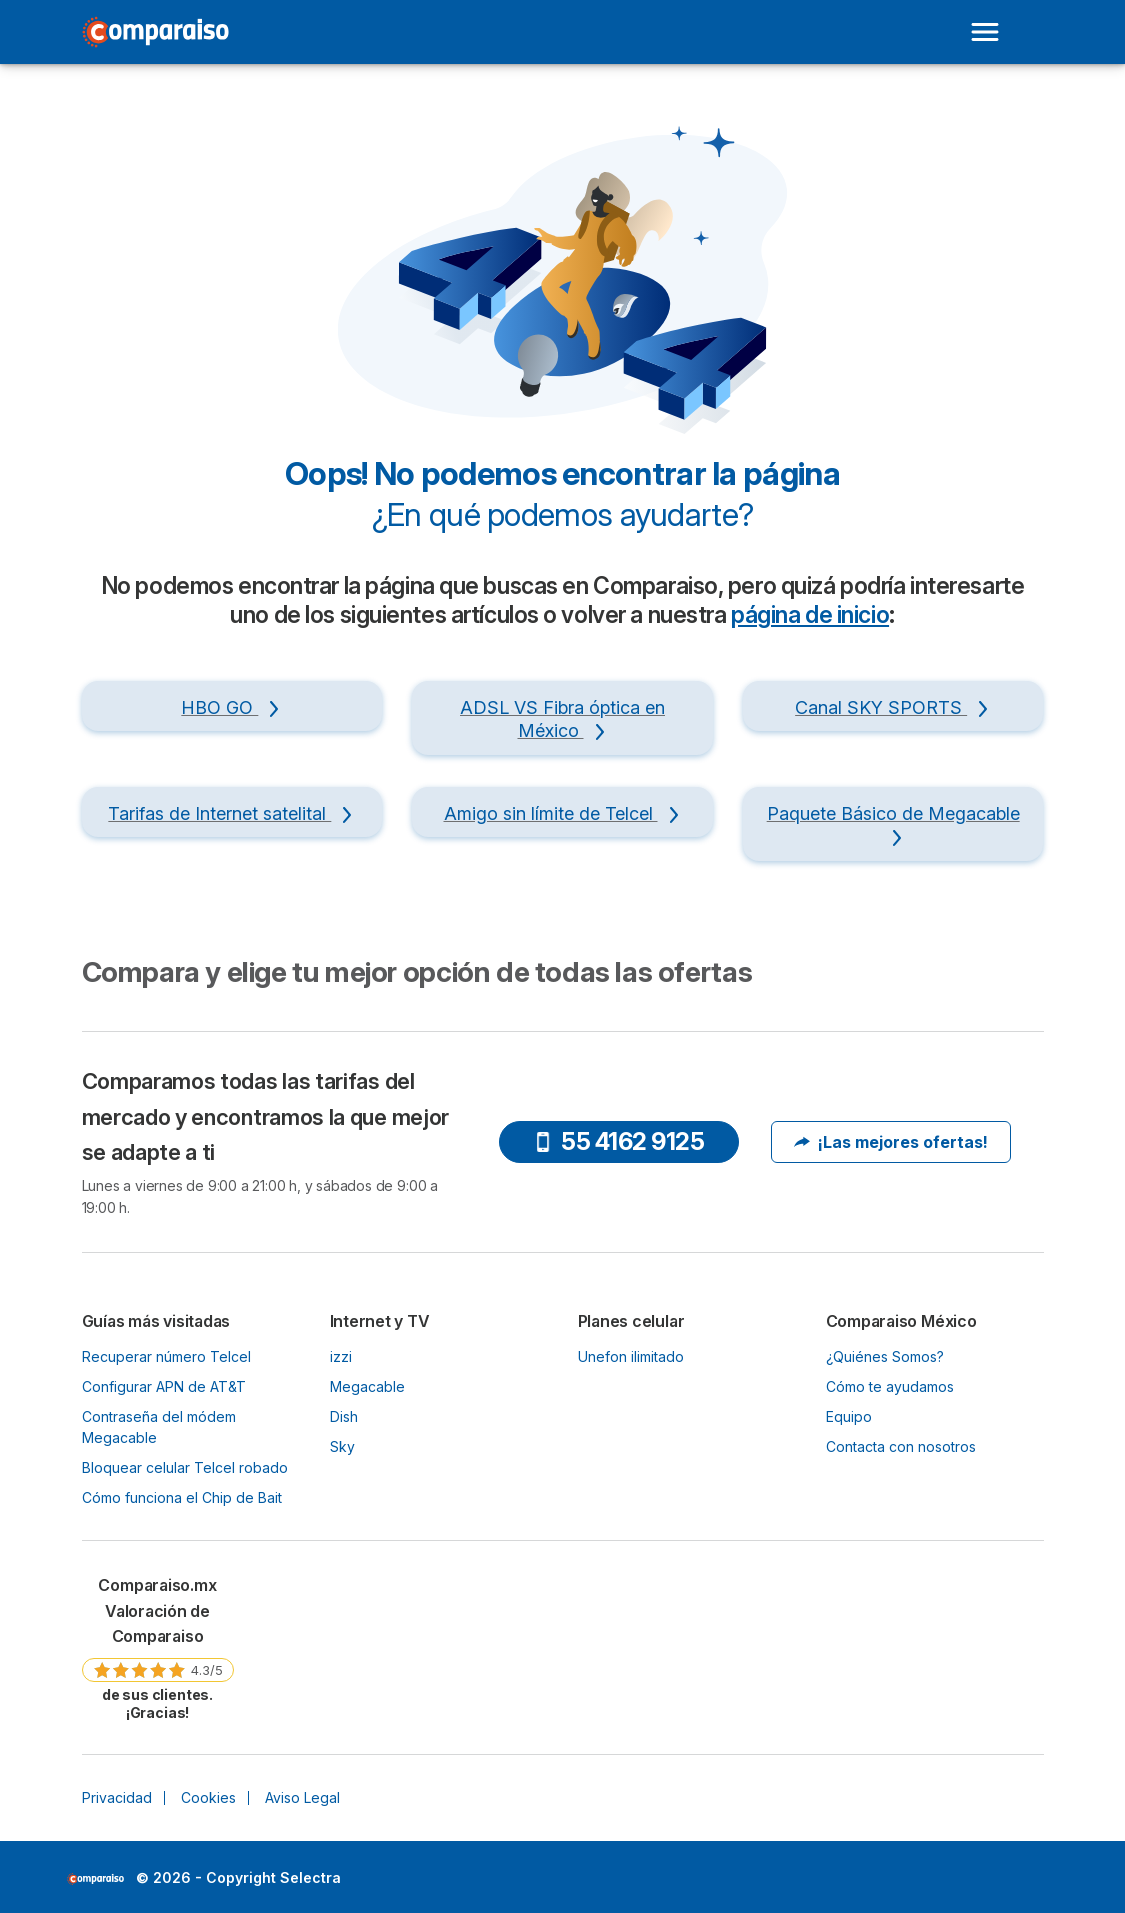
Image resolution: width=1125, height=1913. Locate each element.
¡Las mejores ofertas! (891, 1142)
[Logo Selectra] (156, 32)
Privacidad (117, 1797)
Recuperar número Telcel (166, 1356)
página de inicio (810, 615)
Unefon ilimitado (631, 1356)
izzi (341, 1356)
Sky (342, 1446)
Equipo (849, 1416)
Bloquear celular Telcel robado (185, 1467)
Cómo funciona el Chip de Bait (182, 1497)
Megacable (367, 1386)
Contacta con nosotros (901, 1446)
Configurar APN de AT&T (164, 1386)
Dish (344, 1416)
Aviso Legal (302, 1797)
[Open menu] (985, 32)
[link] (158, 1647)
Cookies (208, 1797)
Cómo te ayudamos (890, 1386)
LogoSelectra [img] (95, 1879)
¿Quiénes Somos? (885, 1356)
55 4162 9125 (618, 1141)
